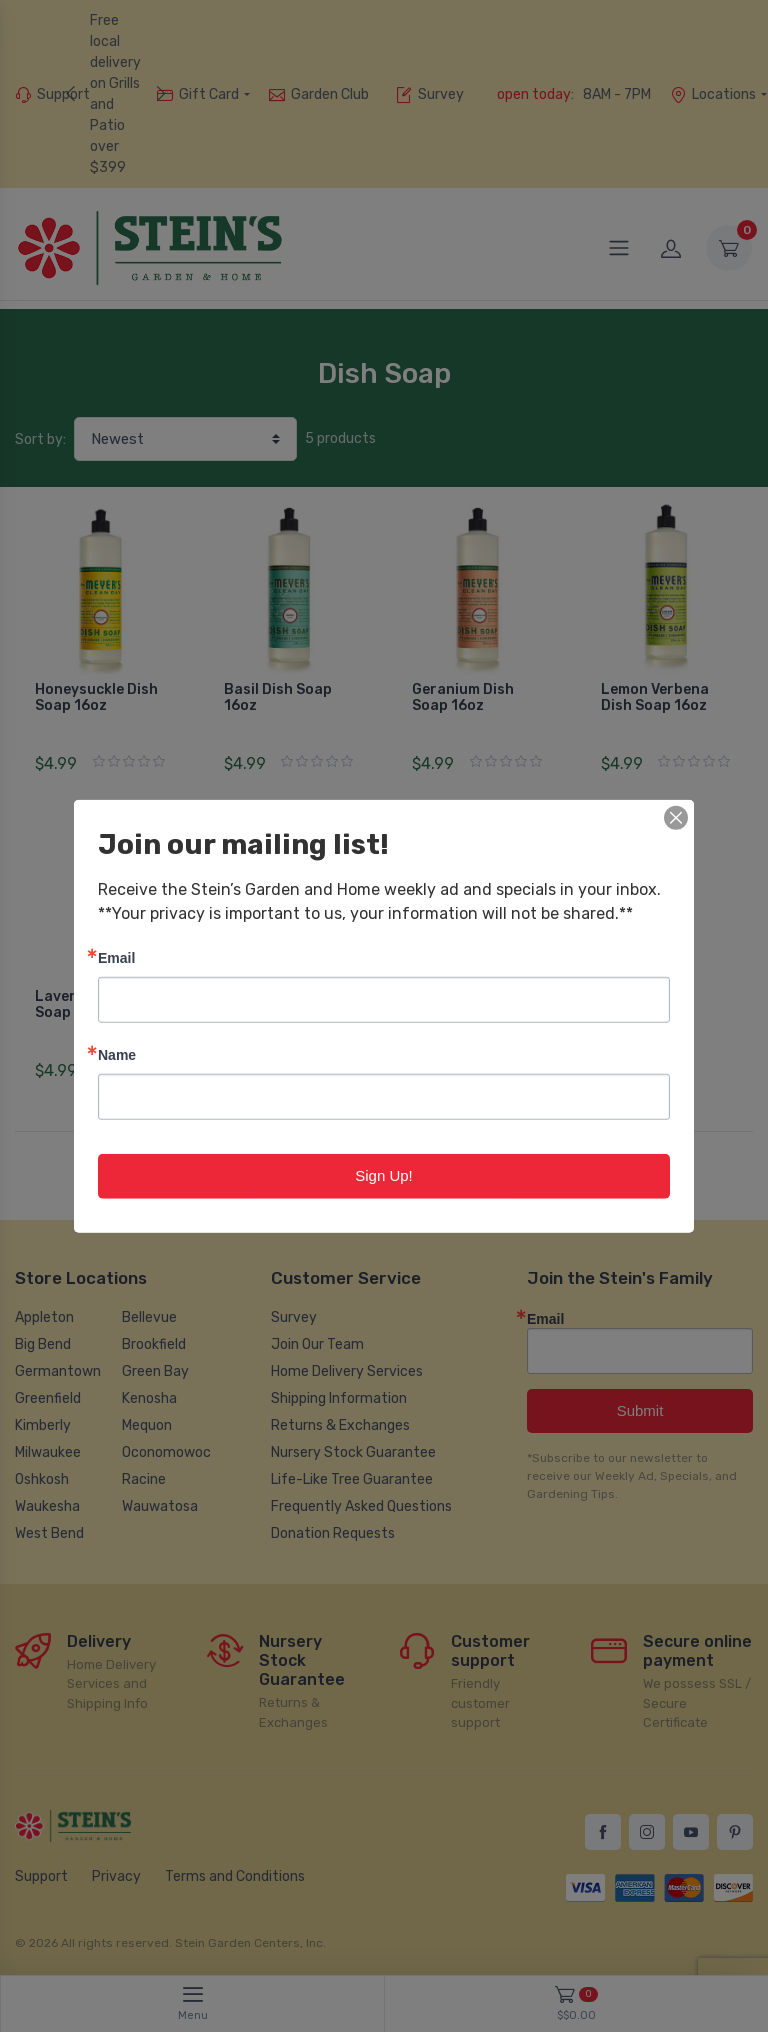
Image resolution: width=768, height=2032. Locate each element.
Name (117, 1054)
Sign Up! (384, 1175)
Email (116, 957)
